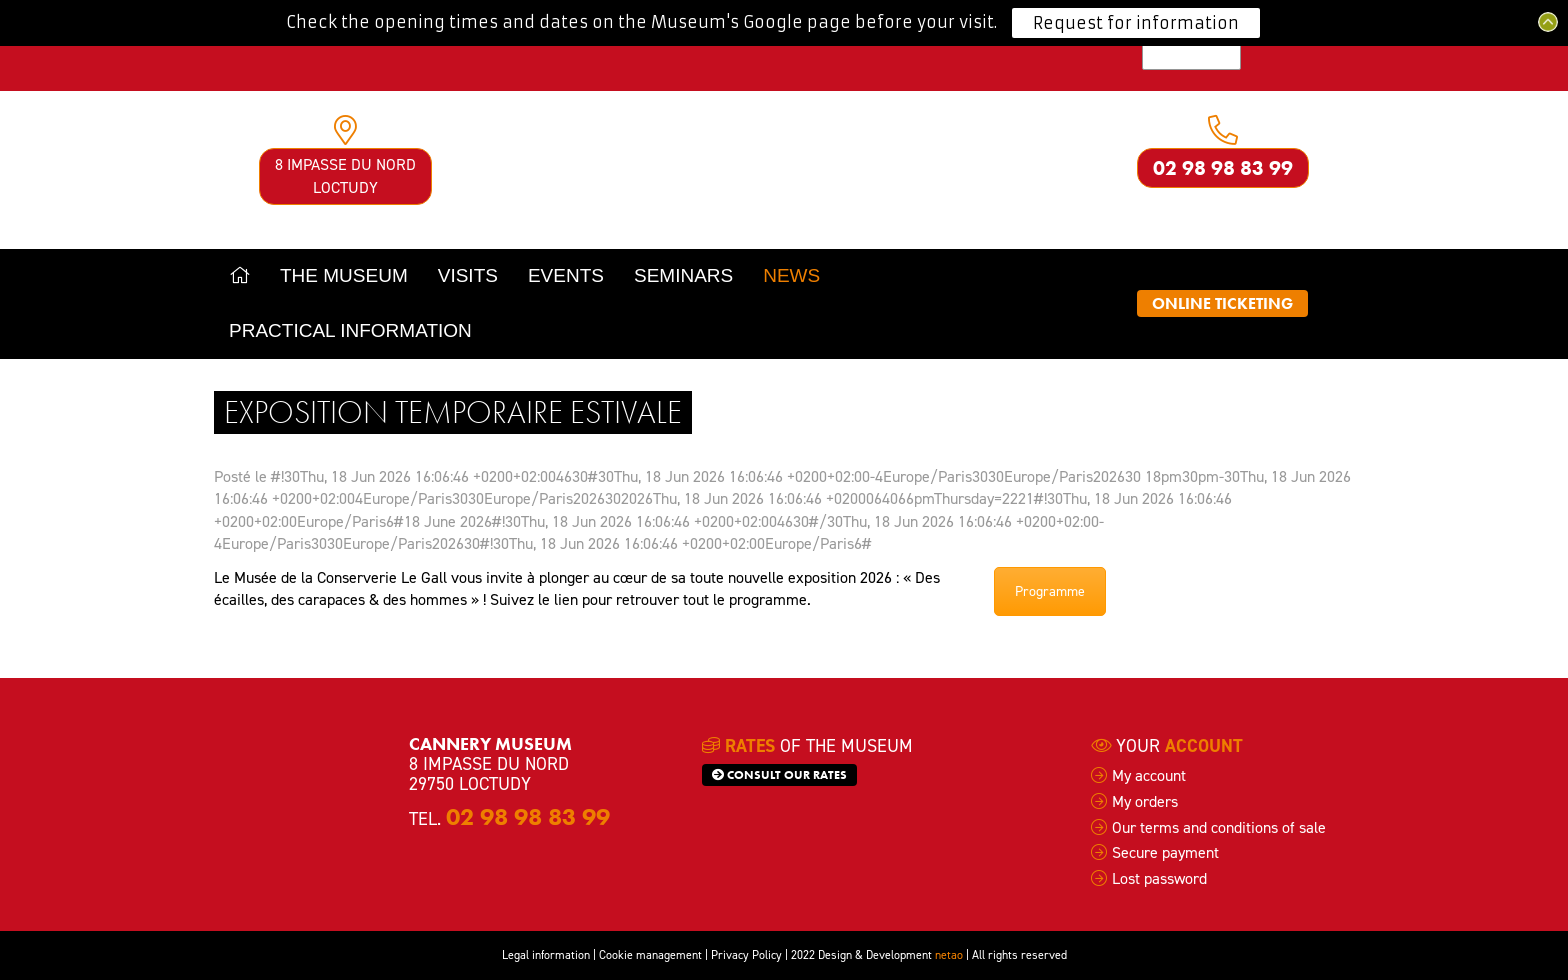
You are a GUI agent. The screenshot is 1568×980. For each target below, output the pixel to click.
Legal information (546, 955)
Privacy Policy (746, 955)
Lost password (1159, 878)
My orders (1145, 801)
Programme (1050, 591)
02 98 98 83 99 (1223, 168)
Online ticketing (1222, 303)
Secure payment (1165, 852)
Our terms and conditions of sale (1219, 827)
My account (1149, 775)
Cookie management (650, 955)
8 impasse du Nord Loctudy (345, 175)
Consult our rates (779, 775)
